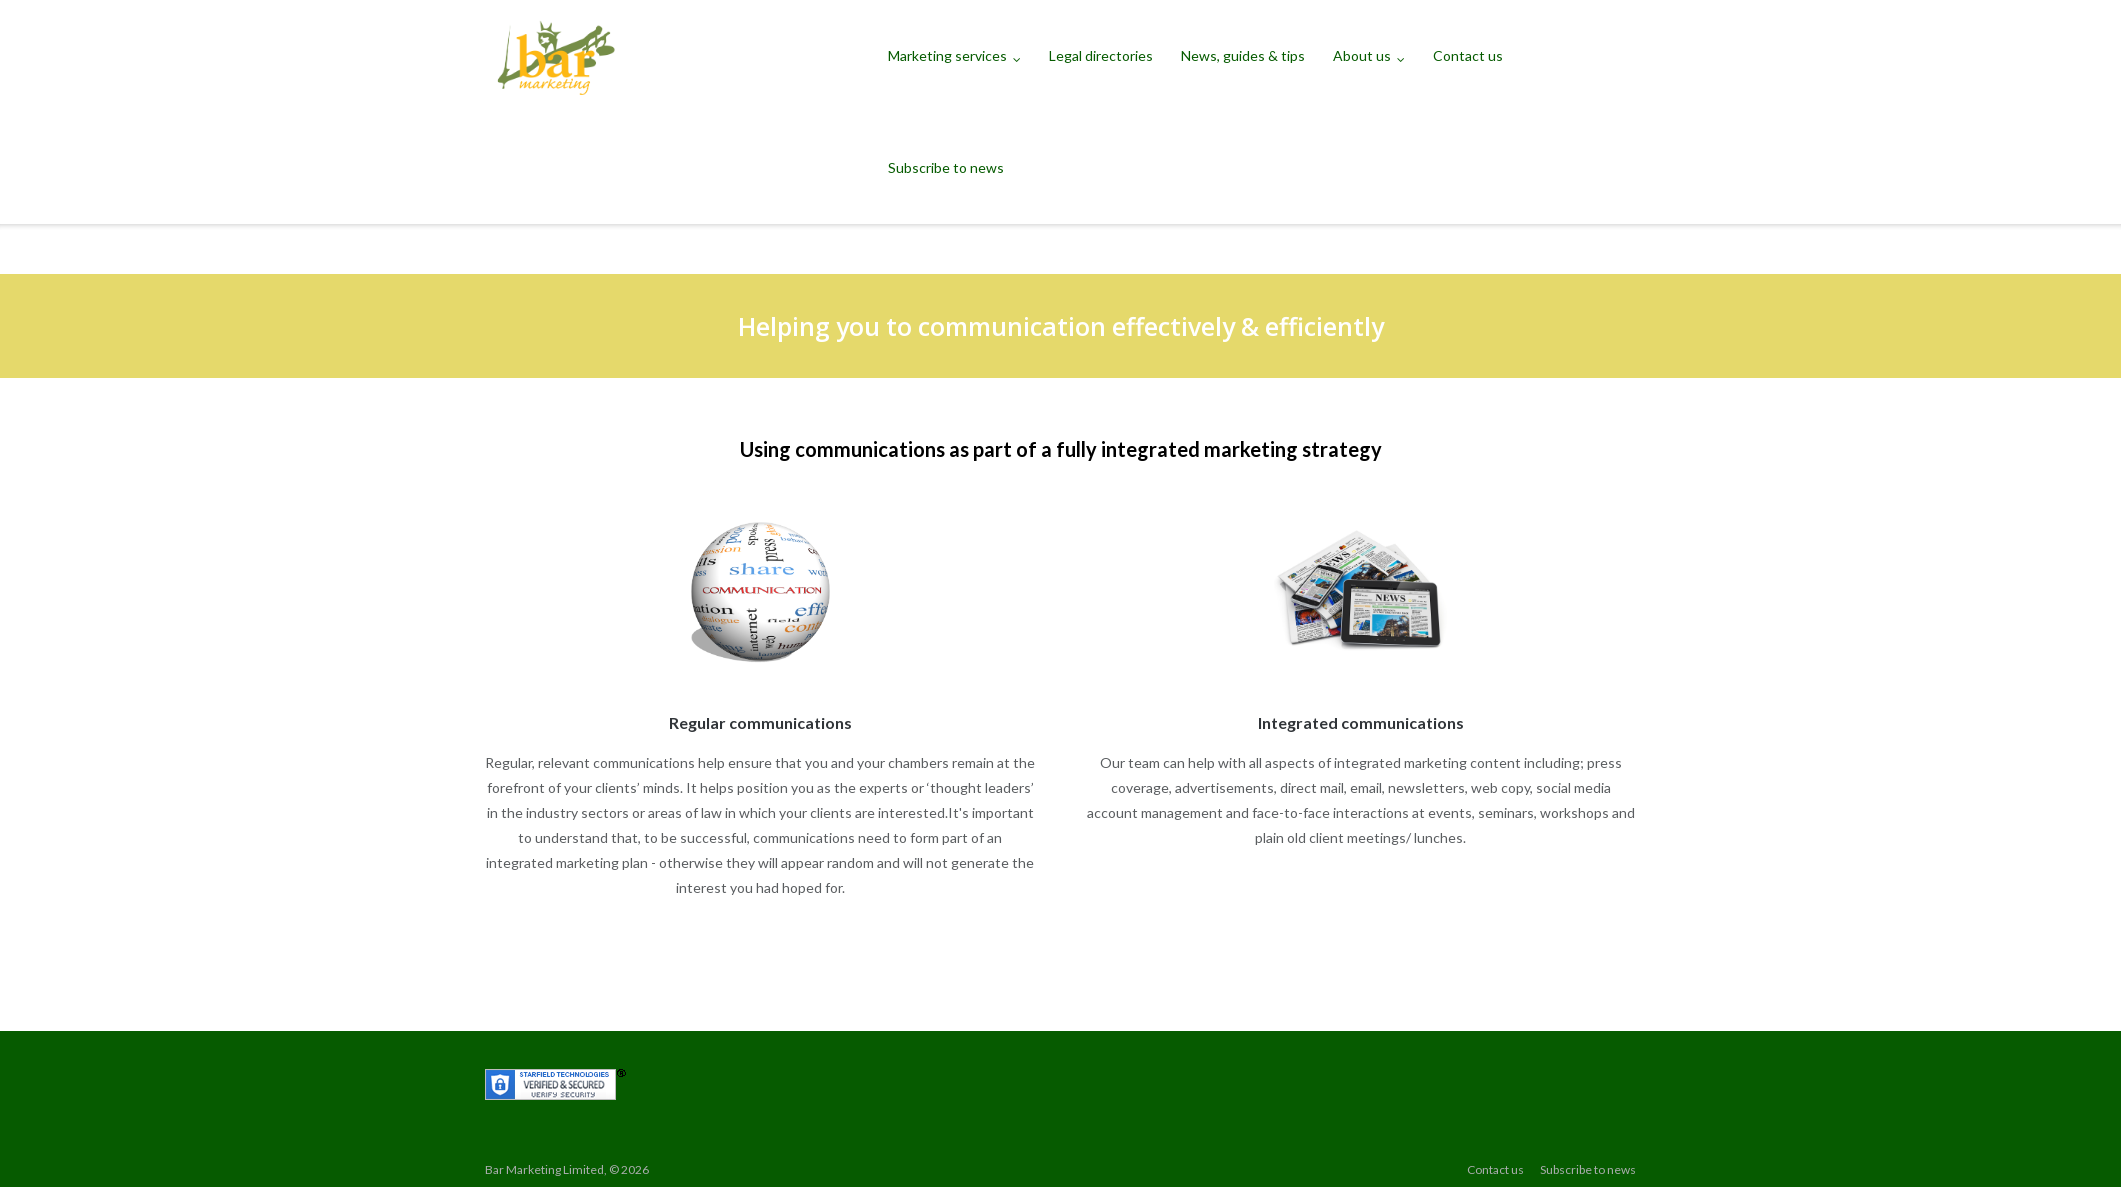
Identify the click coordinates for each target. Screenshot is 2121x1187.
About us (1362, 55)
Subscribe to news (946, 167)
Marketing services (947, 55)
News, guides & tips (1243, 55)
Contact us (1468, 55)
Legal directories (1101, 55)
